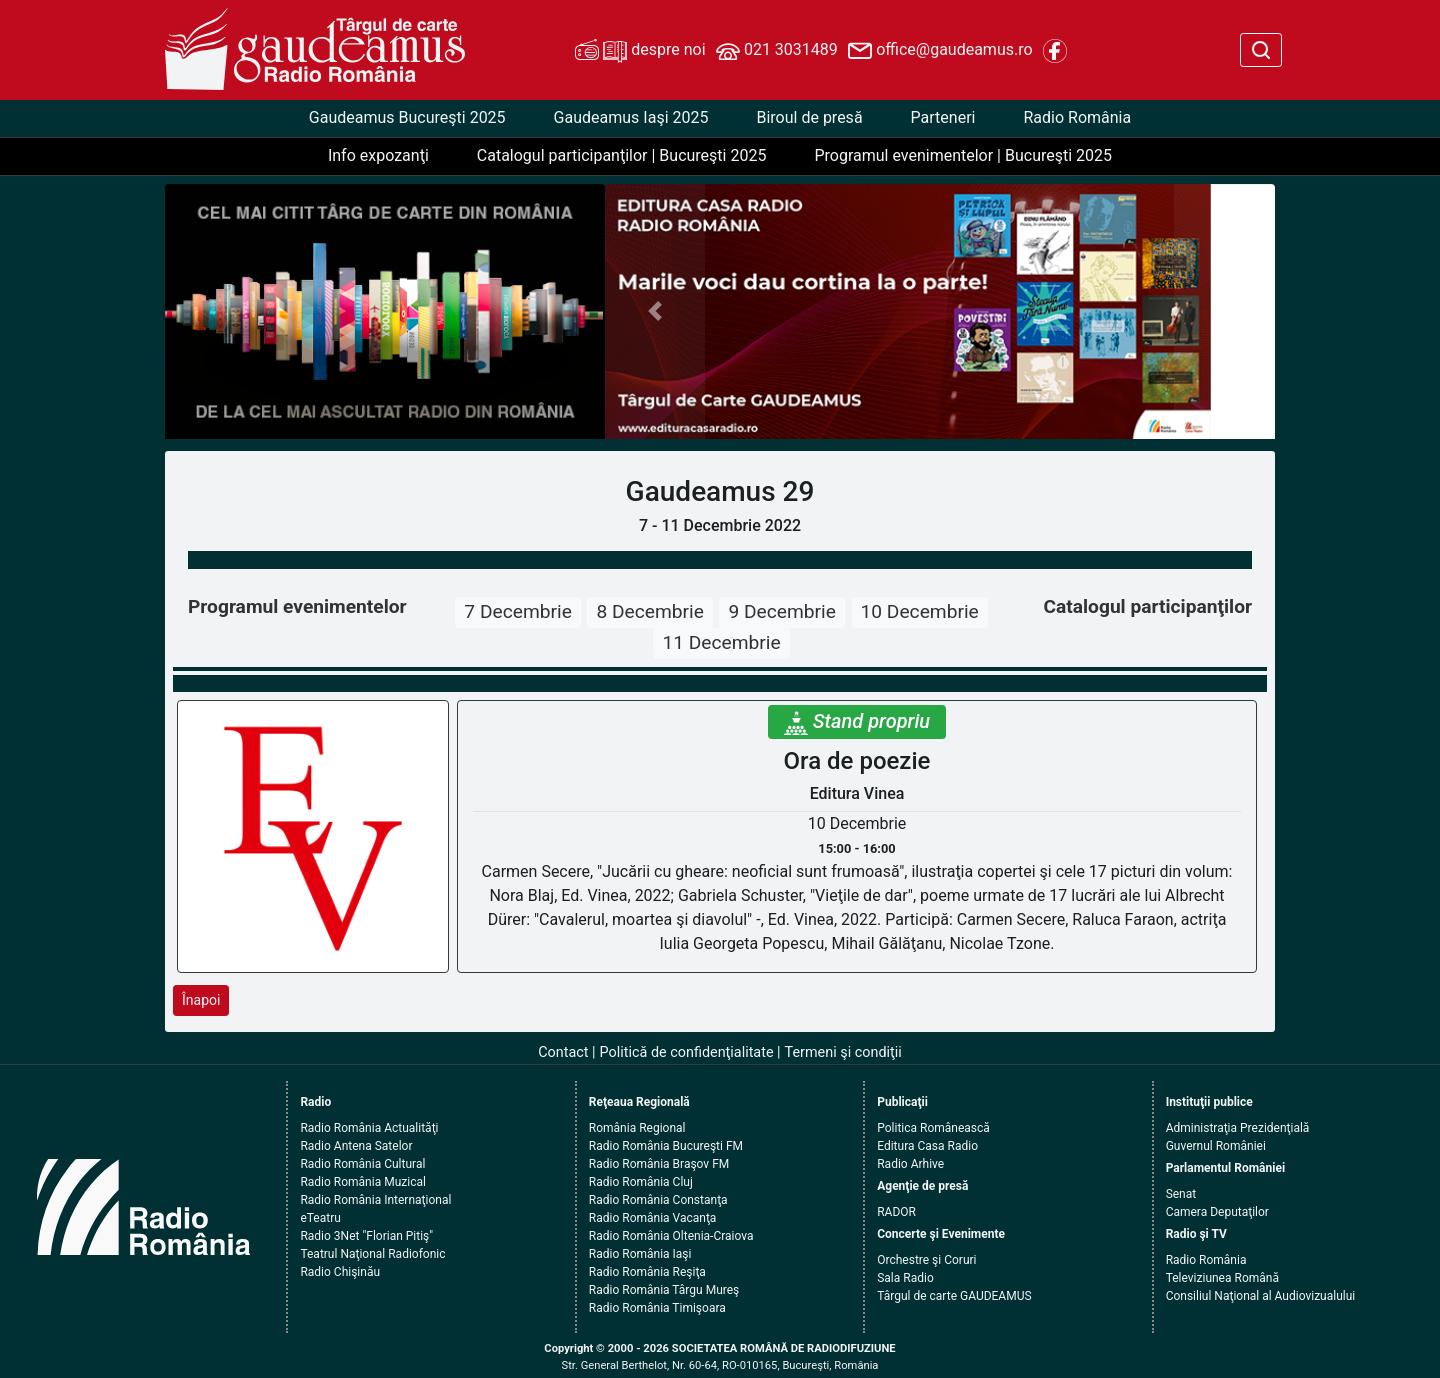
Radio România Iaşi (640, 1254)
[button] (655, 311)
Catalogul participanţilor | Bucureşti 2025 (622, 155)
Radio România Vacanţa (653, 1218)
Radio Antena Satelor (356, 1146)
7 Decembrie (517, 611)
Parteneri (943, 117)
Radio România (1077, 117)
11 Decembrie (721, 642)
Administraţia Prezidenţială (1238, 1128)
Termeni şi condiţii (843, 1052)
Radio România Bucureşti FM (666, 1146)
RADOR (896, 1212)
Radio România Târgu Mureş (664, 1290)
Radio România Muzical (362, 1182)
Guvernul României (1216, 1146)
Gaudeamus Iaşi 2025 (631, 117)
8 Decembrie (649, 611)
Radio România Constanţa (658, 1200)
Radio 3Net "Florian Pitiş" (366, 1236)
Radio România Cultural (362, 1164)
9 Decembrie (781, 611)
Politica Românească (933, 1128)
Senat (1181, 1194)
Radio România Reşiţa (647, 1272)
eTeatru (320, 1218)
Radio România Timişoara (657, 1308)
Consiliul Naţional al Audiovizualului (1261, 1296)
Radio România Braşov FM (659, 1164)
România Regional (637, 1128)
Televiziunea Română (1222, 1278)
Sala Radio (905, 1278)
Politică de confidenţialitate (687, 1052)
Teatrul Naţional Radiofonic (372, 1254)
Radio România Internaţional (375, 1200)
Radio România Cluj (641, 1182)
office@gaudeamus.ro (940, 51)
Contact (563, 1052)
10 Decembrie (920, 611)
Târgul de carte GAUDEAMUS (954, 1296)
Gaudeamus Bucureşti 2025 (407, 117)
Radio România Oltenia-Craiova (671, 1236)
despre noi (640, 51)
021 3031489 (777, 51)
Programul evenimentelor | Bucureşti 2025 (963, 155)
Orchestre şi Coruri (926, 1260)
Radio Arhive (910, 1164)
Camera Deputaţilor (1217, 1212)
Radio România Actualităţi (369, 1128)
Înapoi (201, 1000)
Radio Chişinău (340, 1272)
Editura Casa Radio (927, 1146)
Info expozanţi (378, 155)
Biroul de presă (809, 117)
